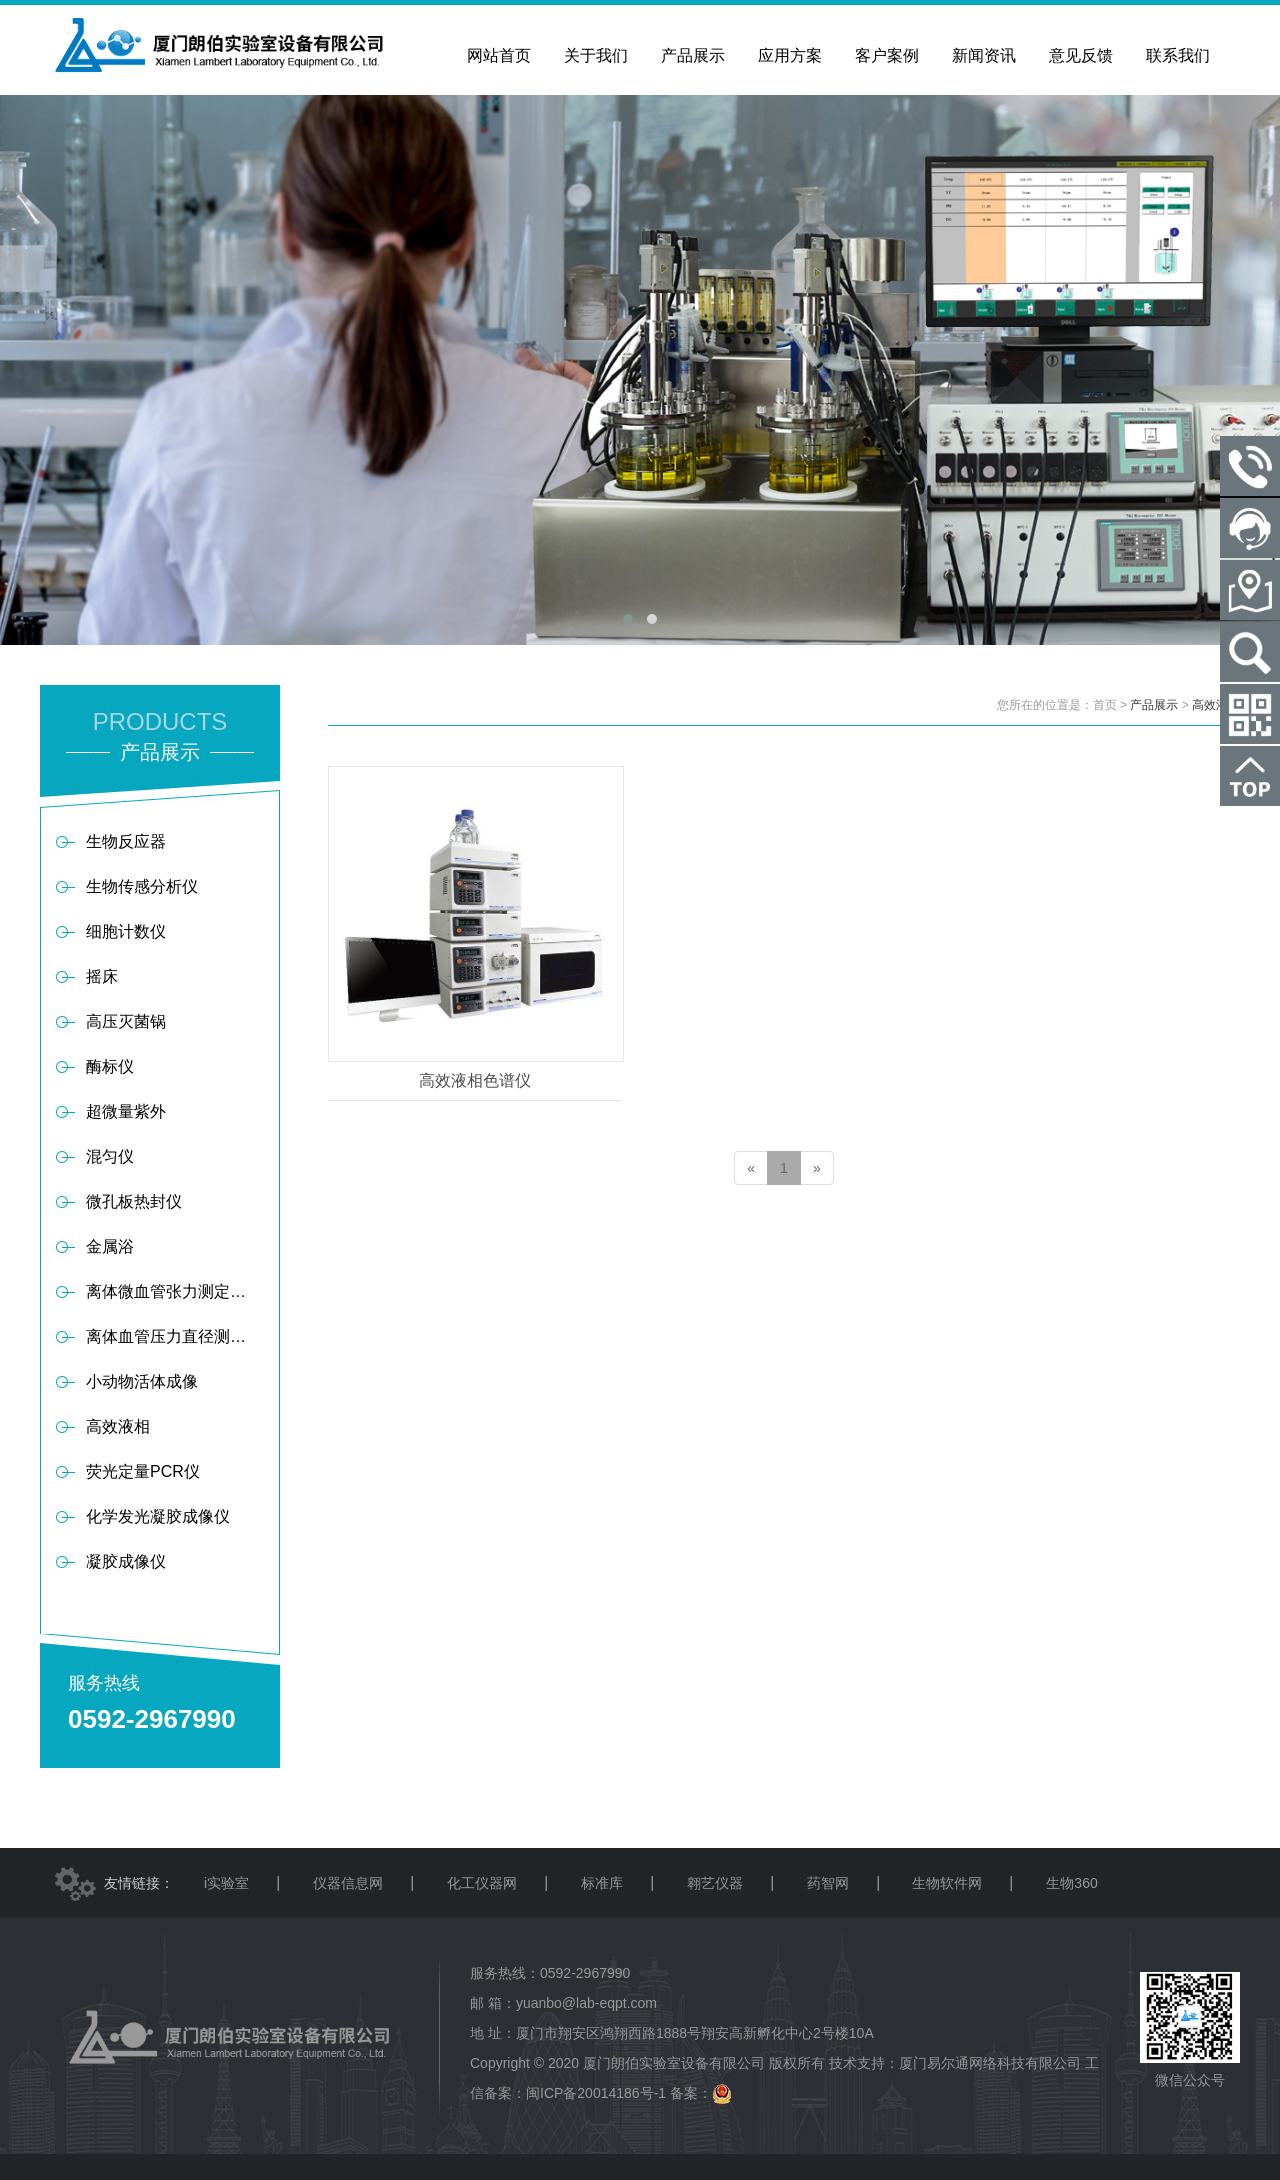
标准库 (602, 1883)
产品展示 (1154, 705)
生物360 (1071, 1883)
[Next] (817, 1168)
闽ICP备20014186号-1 (596, 2093)
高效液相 (1216, 705)
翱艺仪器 (715, 1883)
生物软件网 (947, 1883)
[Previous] (751, 1168)
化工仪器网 (482, 1883)
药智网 (828, 1883)
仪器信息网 (348, 1883)
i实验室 (226, 1883)
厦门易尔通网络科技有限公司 (990, 2063)
